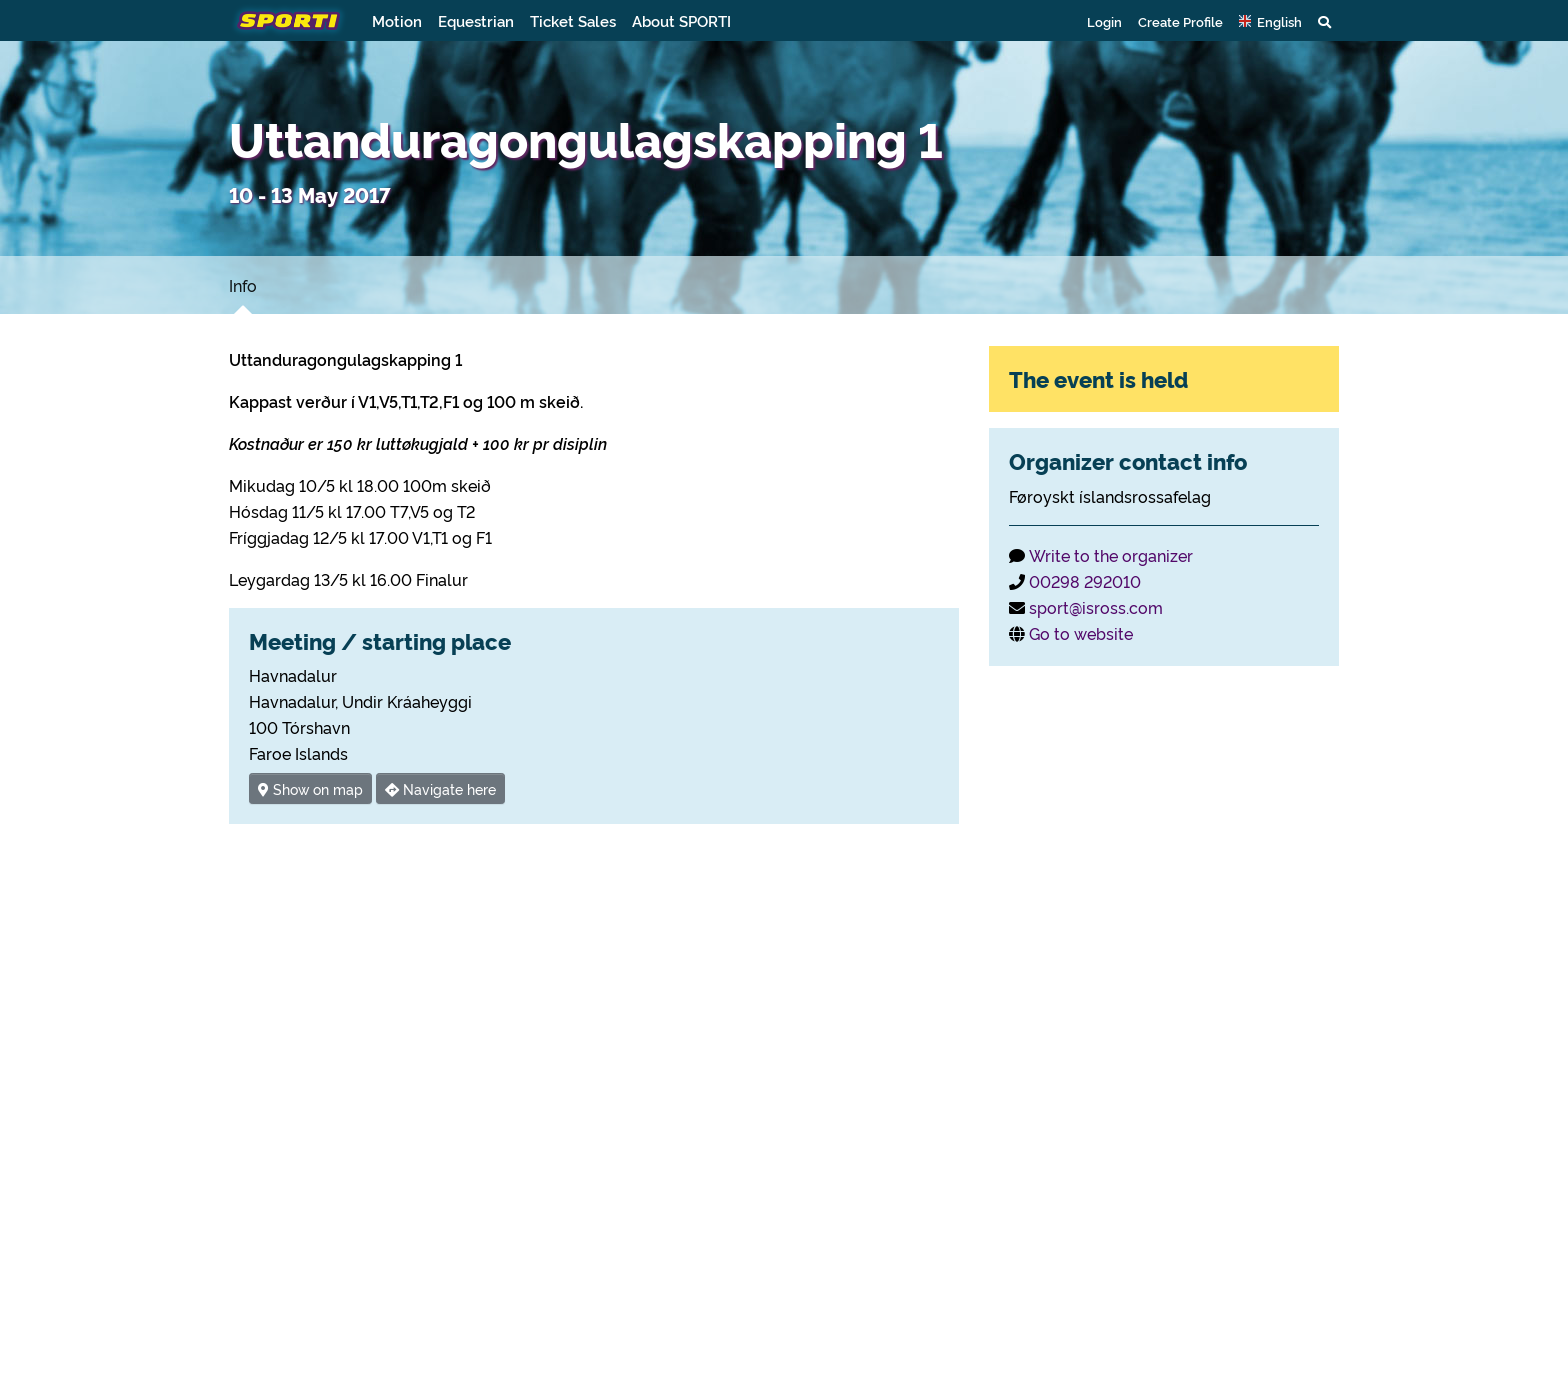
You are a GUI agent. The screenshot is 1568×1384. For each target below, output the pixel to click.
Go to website (1081, 633)
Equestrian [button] (476, 20)
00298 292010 (1085, 581)
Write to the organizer (1111, 555)
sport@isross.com (1096, 607)
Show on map (310, 788)
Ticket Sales (573, 20)
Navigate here (440, 788)
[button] (1270, 21)
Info (243, 285)
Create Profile (1180, 21)
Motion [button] (397, 20)
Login (1104, 21)
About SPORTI (681, 20)
